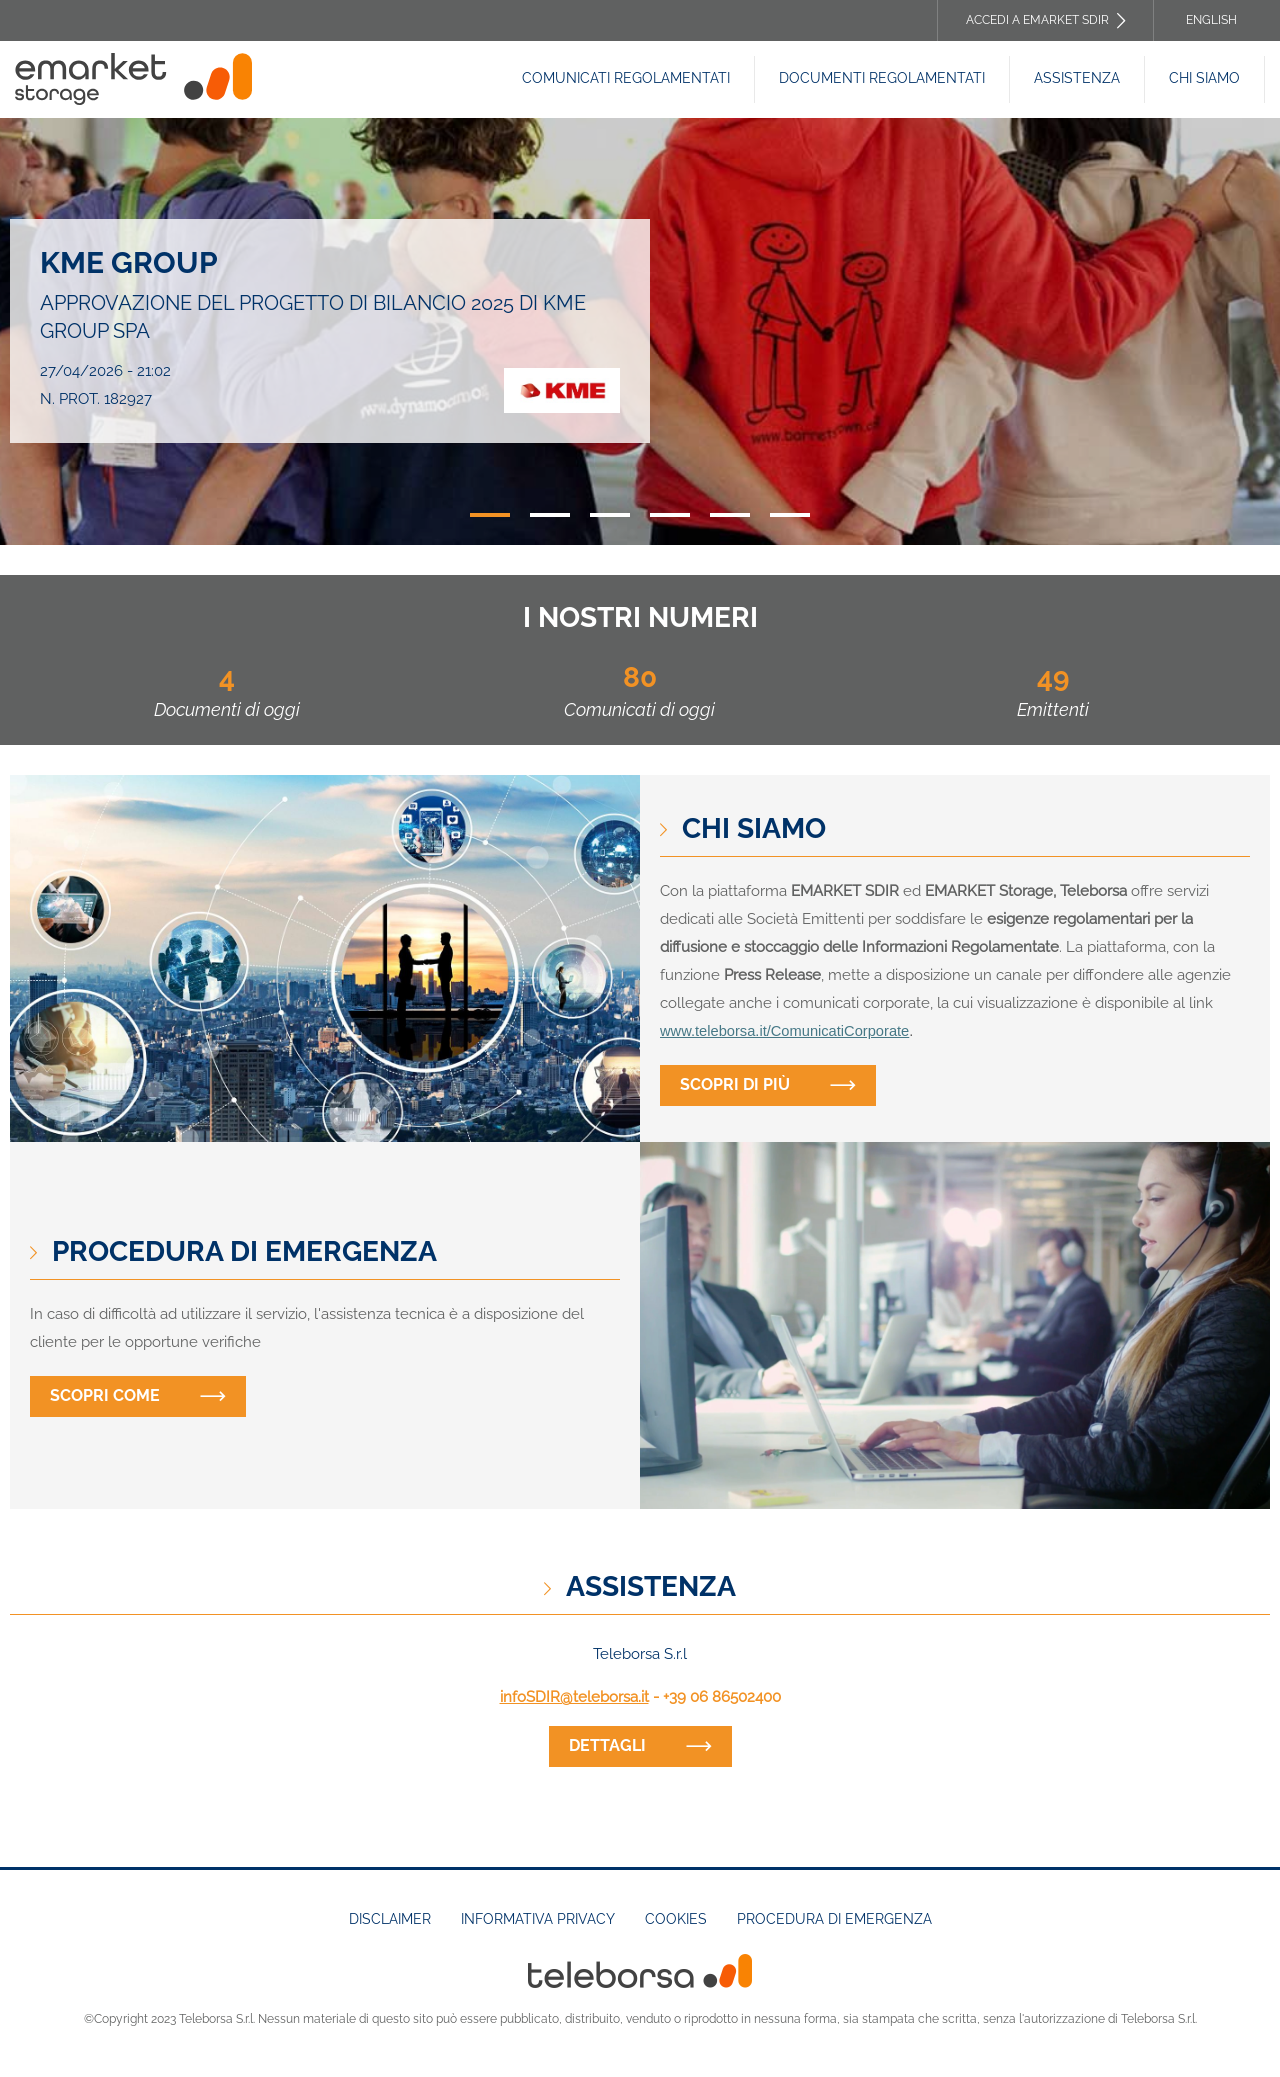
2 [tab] (550, 515)
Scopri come (105, 1395)
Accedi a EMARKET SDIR (1037, 20)
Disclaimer (390, 1919)
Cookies (676, 1919)
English (1211, 20)
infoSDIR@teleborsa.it (574, 1697)
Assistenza (1077, 78)
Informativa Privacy (538, 1919)
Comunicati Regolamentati (626, 78)
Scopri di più (735, 1084)
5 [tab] (730, 515)
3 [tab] (610, 515)
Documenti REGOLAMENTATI (882, 78)
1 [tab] (490, 515)
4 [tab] (670, 515)
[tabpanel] (640, 331)
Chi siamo (1204, 78)
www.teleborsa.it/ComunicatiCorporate (784, 1031)
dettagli (607, 1745)
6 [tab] (790, 515)
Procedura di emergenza (834, 1919)
